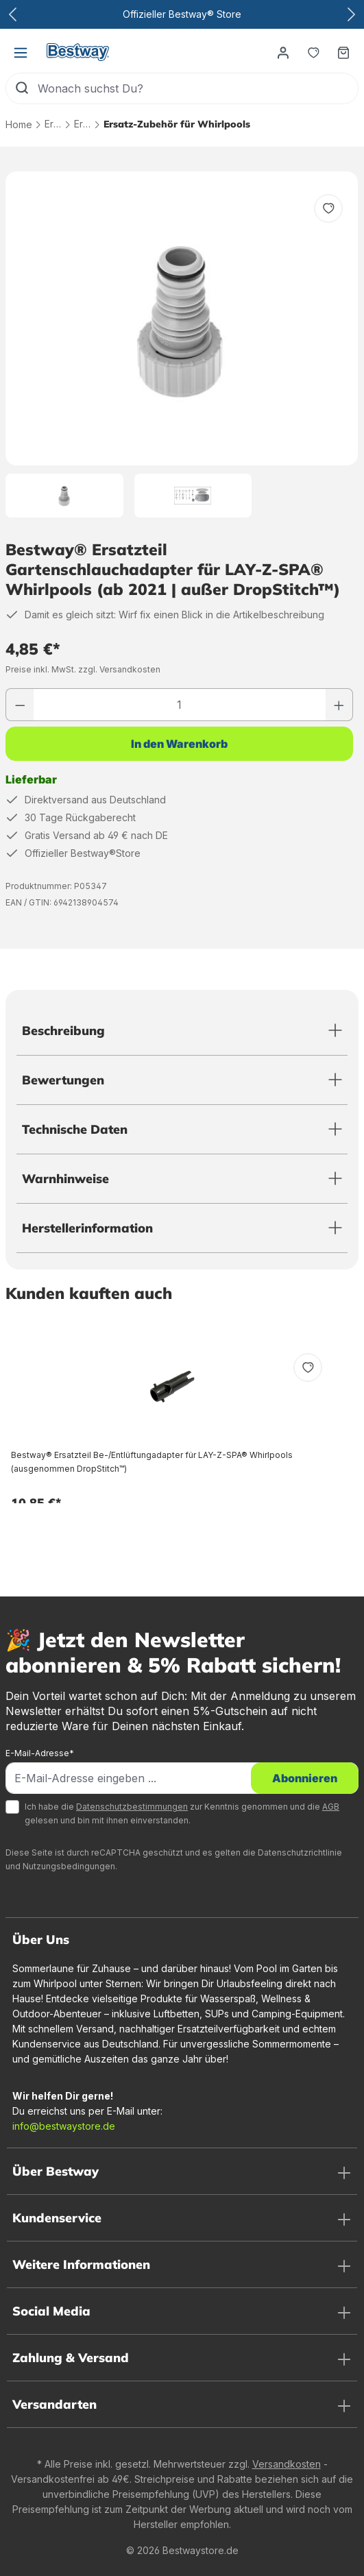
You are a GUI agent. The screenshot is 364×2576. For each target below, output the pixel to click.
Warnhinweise (65, 1179)
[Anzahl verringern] (19, 704)
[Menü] (20, 52)
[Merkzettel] (313, 52)
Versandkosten (286, 2464)
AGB (330, 1806)
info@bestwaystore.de (63, 2126)
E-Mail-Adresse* (39, 1753)
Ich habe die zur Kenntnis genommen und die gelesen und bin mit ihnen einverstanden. (182, 1813)
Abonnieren (304, 1778)
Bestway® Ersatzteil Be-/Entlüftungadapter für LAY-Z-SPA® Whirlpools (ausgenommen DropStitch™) (152, 1462)
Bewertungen (63, 1080)
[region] (182, 344)
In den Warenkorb (179, 744)
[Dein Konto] (283, 52)
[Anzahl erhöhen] (339, 704)
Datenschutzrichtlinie (300, 1852)
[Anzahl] (180, 704)
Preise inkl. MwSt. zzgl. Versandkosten (82, 669)
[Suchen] (22, 88)
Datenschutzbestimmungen (132, 1806)
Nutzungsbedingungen (69, 1866)
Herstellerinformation (87, 1228)
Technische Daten (75, 1129)
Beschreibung (63, 1030)
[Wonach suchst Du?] (198, 88)
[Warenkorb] (343, 52)
